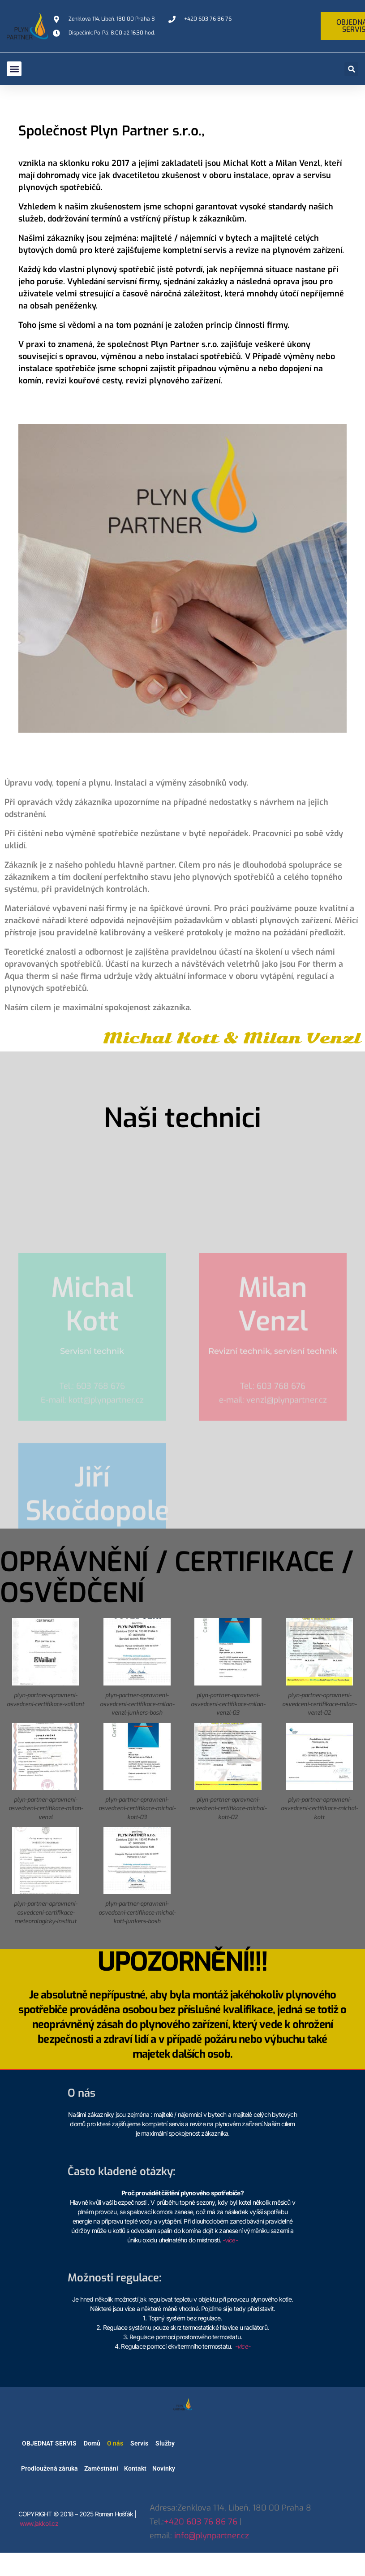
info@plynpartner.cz (211, 2535)
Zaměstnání (101, 2468)
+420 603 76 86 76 (200, 2521)
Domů (92, 2443)
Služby (165, 2443)
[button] (14, 68)
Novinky (163, 2468)
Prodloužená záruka (49, 2468)
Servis (139, 2443)
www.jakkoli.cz (39, 2523)
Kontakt (135, 2468)
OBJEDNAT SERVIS (49, 2443)
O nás (115, 2443)
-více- (230, 2240)
